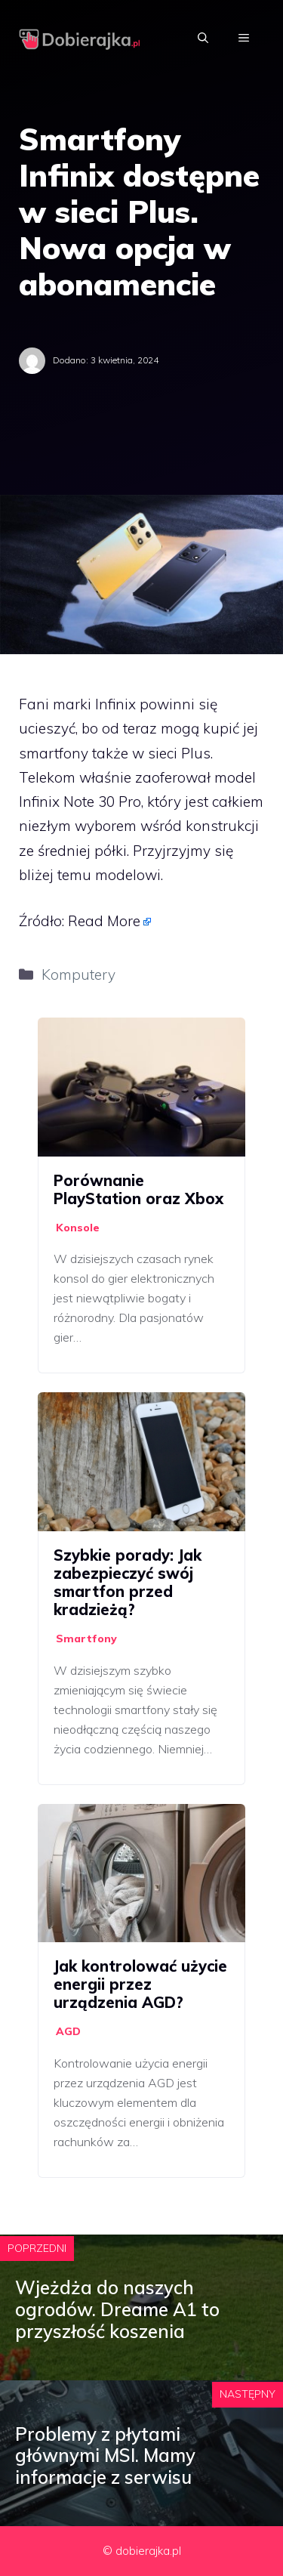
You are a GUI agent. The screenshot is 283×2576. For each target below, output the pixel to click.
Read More (104, 921)
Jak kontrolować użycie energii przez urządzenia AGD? (140, 1984)
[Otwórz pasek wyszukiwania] (203, 37)
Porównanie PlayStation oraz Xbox (138, 1189)
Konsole (78, 1227)
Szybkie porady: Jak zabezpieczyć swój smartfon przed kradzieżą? (127, 1582)
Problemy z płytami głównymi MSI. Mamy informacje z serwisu (105, 2456)
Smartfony (86, 1638)
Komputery (78, 974)
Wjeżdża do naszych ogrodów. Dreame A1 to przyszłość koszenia (117, 2309)
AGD (68, 2031)
